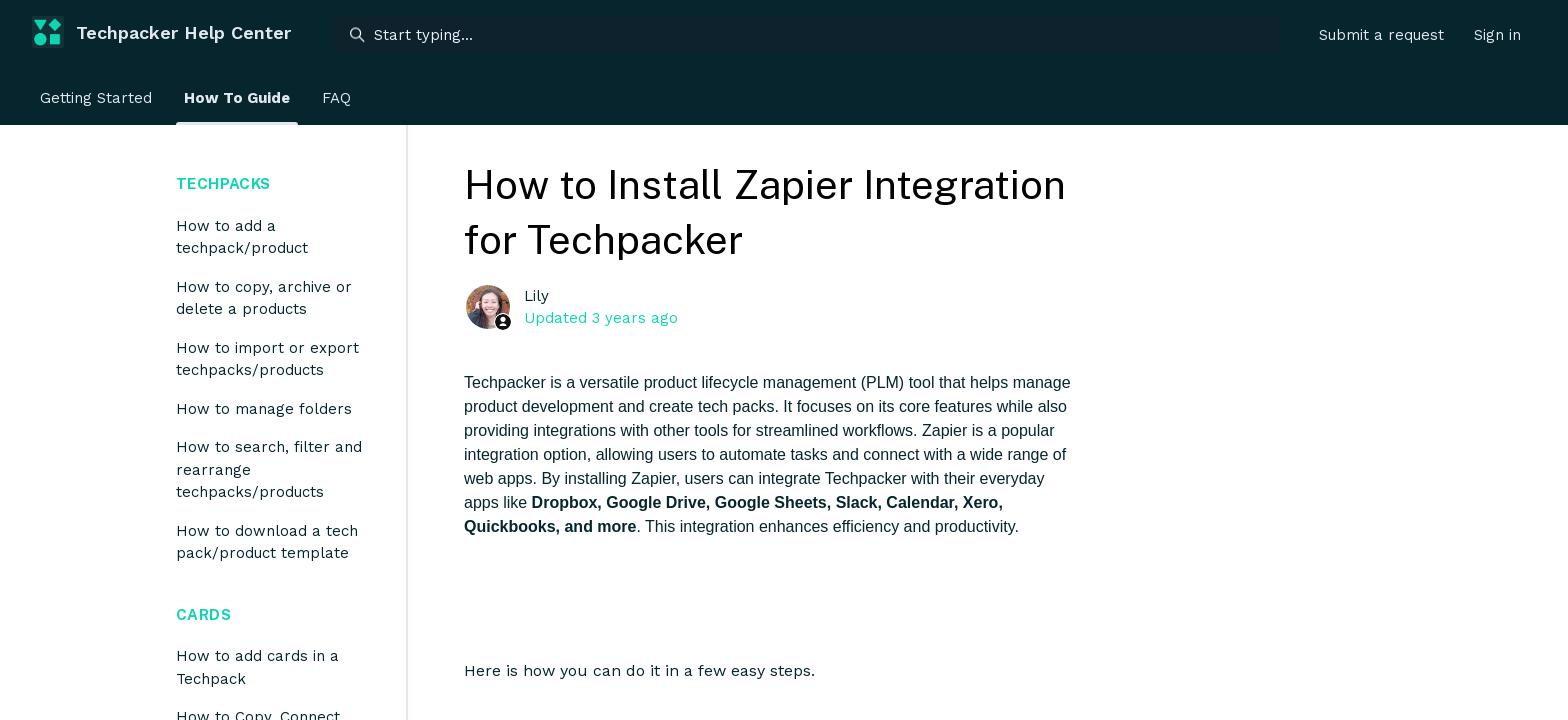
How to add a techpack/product (242, 237)
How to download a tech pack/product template (267, 542)
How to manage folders (264, 409)
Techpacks (223, 183)
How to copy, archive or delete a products (264, 298)
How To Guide (237, 98)
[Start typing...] (807, 35)
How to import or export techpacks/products (267, 359)
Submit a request (1381, 35)
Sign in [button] (1497, 35)
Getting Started (96, 98)
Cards (203, 614)
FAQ (336, 98)
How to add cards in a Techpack (257, 667)
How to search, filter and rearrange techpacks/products (269, 469)
